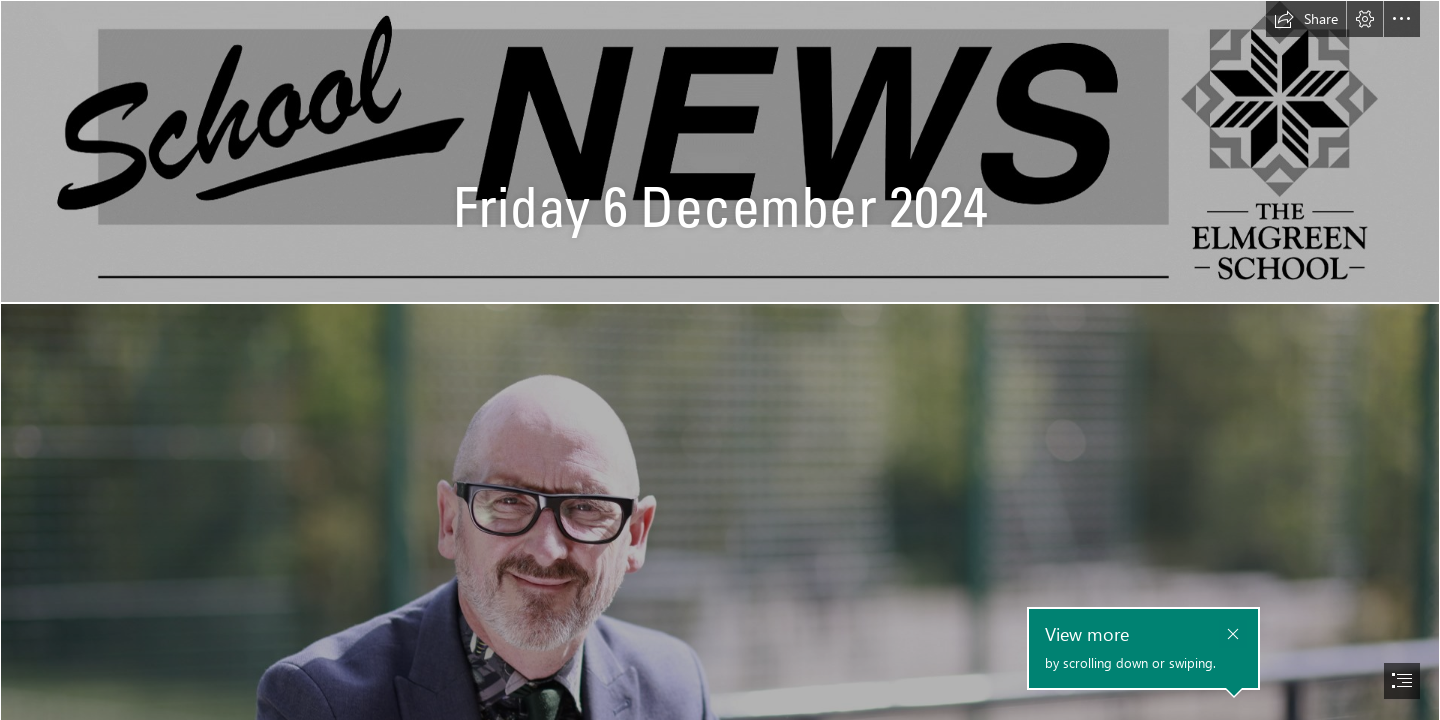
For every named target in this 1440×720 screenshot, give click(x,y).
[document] (720, 360)
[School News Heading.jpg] (720, 151)
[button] (1306, 19)
